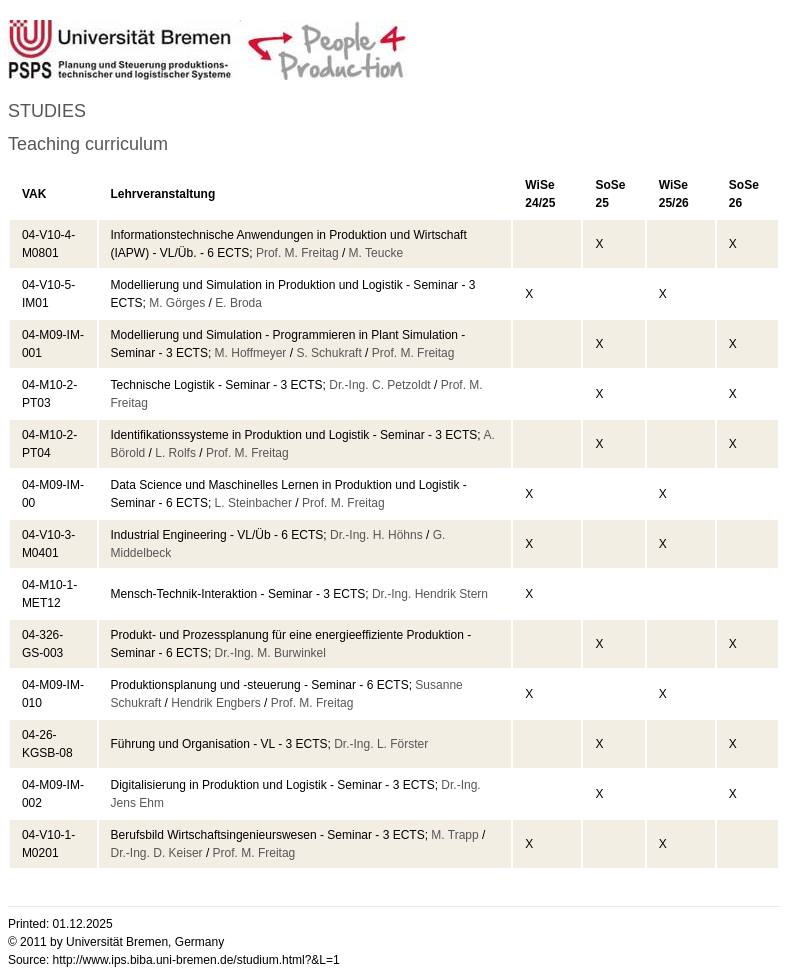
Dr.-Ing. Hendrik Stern (430, 594)
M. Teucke (376, 253)
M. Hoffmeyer (251, 353)
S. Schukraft (328, 353)
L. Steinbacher (253, 503)
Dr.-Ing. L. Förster (381, 744)
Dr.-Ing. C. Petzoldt (379, 385)
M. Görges (177, 303)
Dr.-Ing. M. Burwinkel (270, 653)
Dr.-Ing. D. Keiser (157, 853)
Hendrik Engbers (215, 703)
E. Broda (238, 303)
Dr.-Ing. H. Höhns (376, 535)
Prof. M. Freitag (297, 253)
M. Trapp (454, 835)
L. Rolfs (175, 453)
